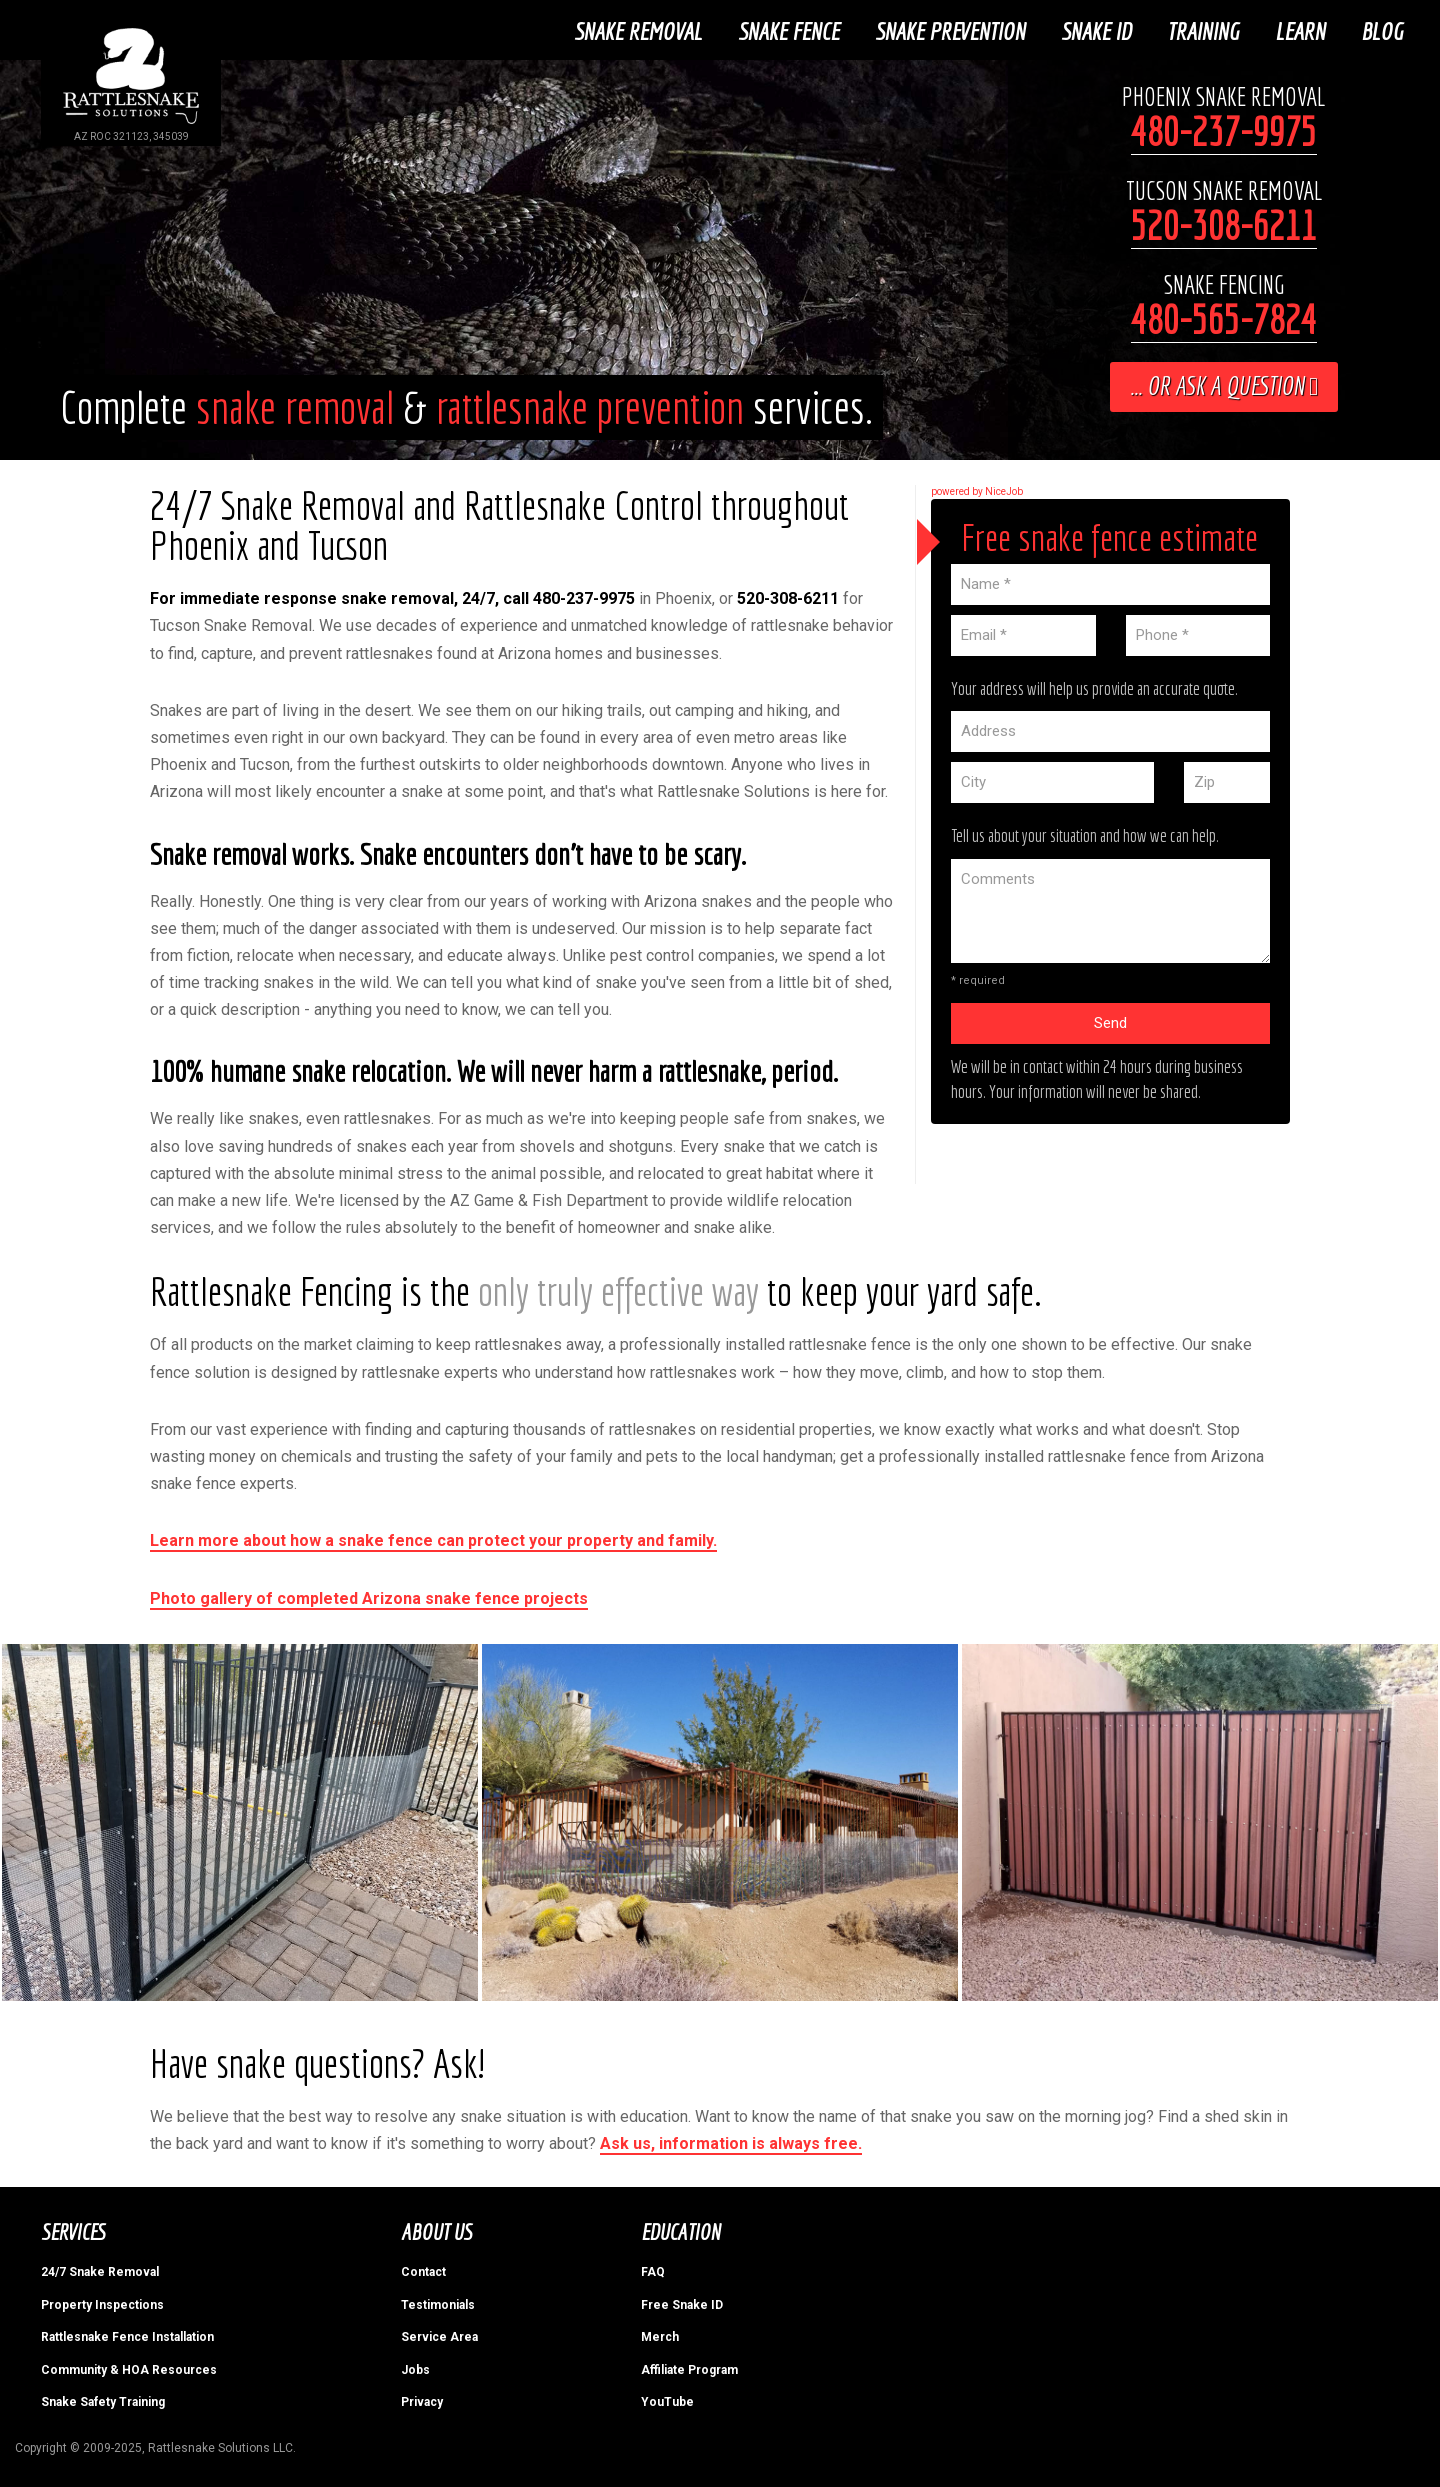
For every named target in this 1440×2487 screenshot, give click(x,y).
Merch (660, 2335)
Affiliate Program (689, 2367)
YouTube (667, 2400)
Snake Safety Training (103, 2400)
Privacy (422, 2400)
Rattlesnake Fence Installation (127, 2335)
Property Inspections (102, 2303)
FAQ (653, 2270)
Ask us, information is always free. (731, 2141)
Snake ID (1099, 29)
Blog (1385, 29)
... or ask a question (1224, 383)
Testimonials (438, 2303)
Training (1206, 29)
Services (72, 2229)
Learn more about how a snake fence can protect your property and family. (433, 1538)
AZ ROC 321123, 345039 (131, 136)
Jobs (415, 2367)
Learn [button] (1303, 29)
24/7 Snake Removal (100, 2270)
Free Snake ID (682, 2303)
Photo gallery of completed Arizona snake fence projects (369, 1595)
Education (680, 2229)
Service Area (439, 2335)
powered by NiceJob (977, 489)
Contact (423, 2270)
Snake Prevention (953, 29)
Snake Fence (791, 29)
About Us (436, 2229)
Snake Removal (641, 29)
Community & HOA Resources (129, 2367)
